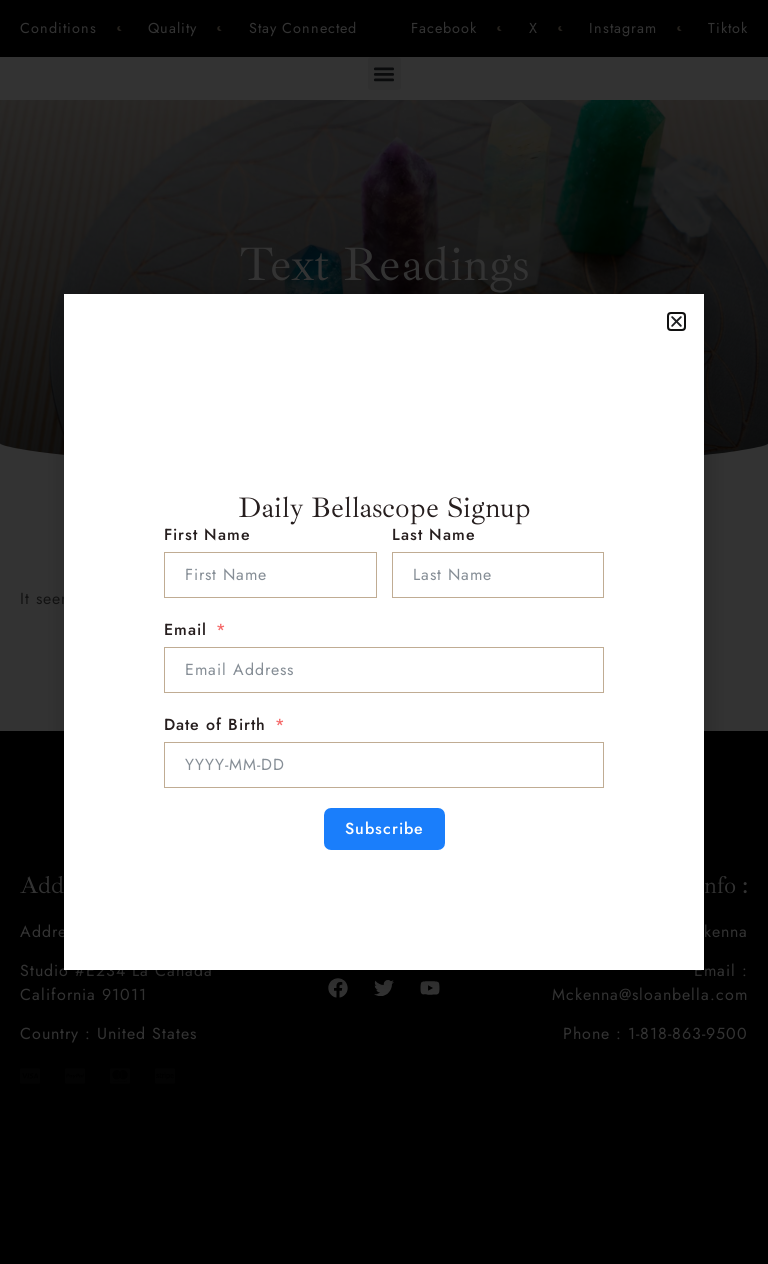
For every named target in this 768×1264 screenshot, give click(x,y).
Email (185, 629)
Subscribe (384, 828)
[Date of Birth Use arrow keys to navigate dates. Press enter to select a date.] (384, 765)
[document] (384, 632)
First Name (207, 534)
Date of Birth (215, 724)
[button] (676, 321)
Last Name (434, 534)
